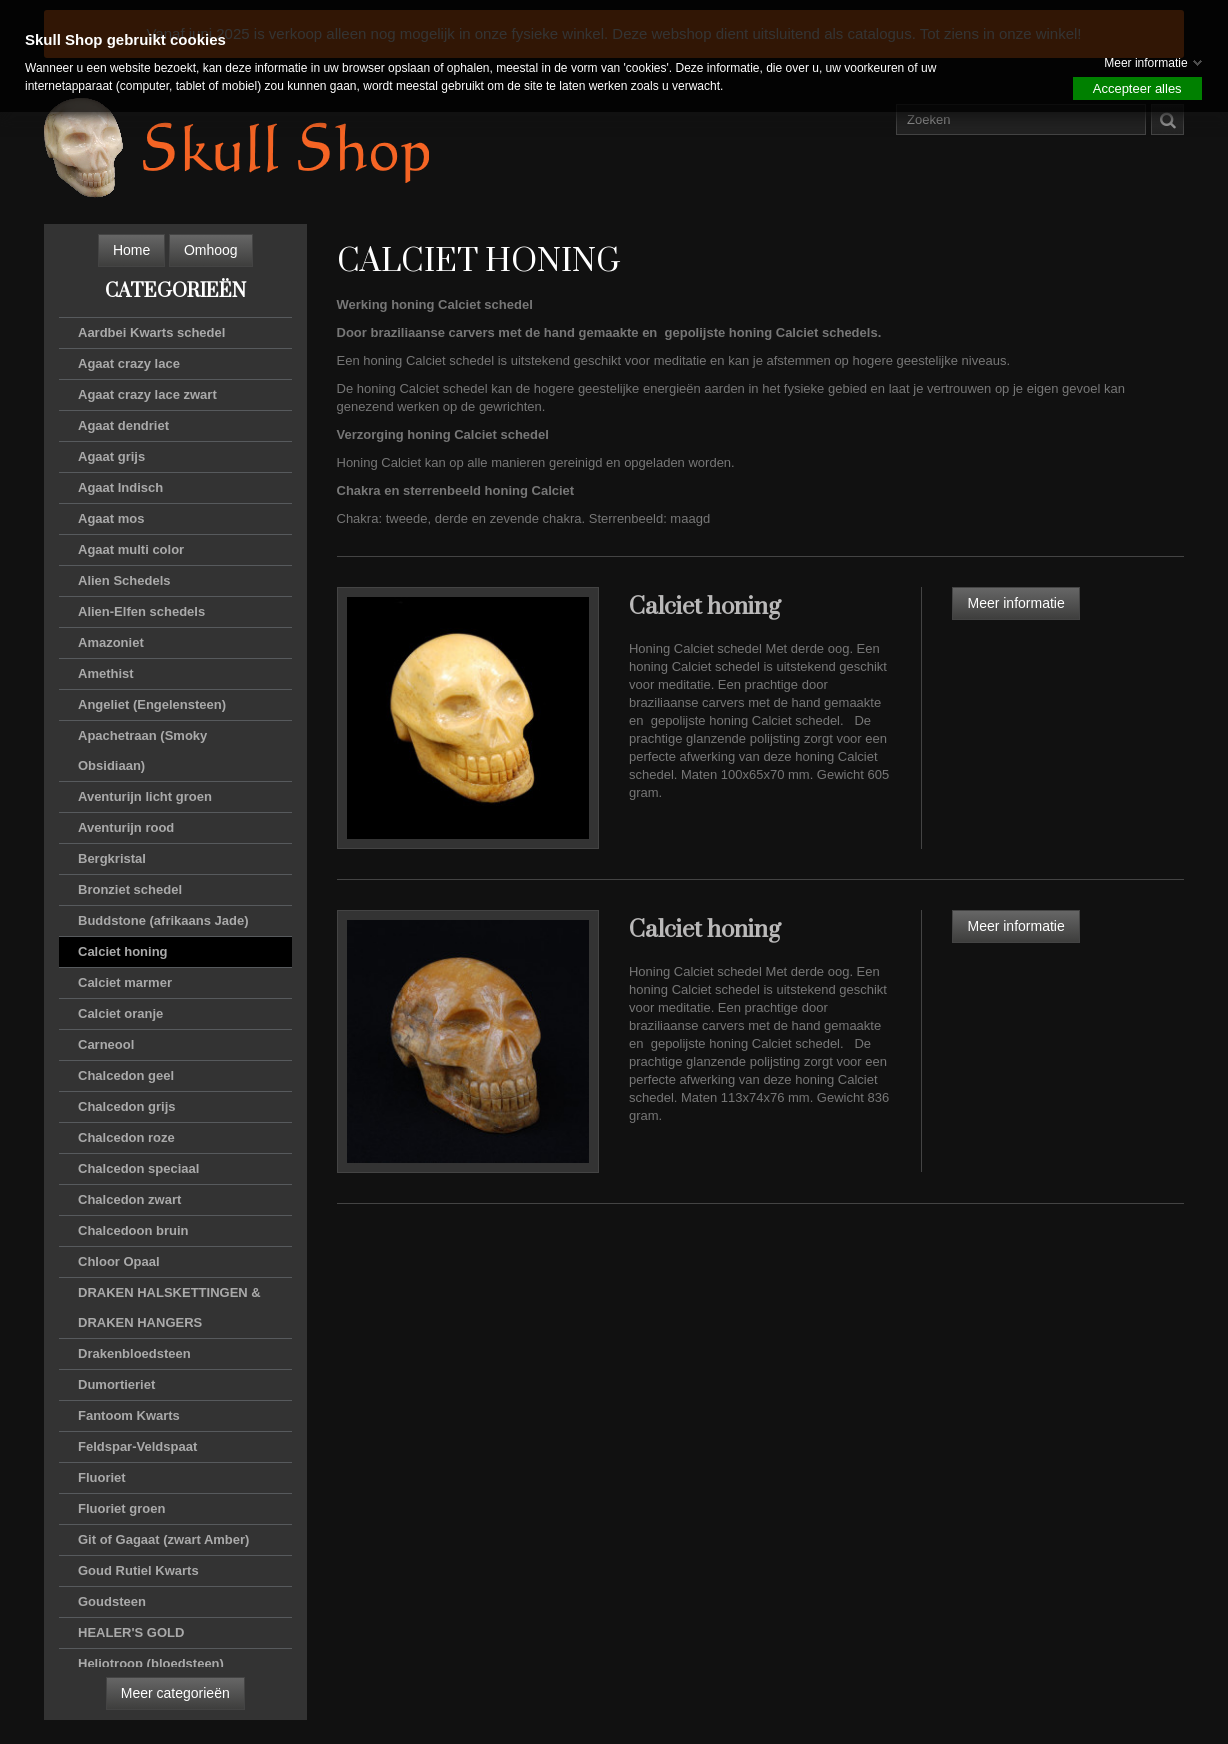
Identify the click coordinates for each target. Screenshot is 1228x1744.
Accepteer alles (1137, 88)
